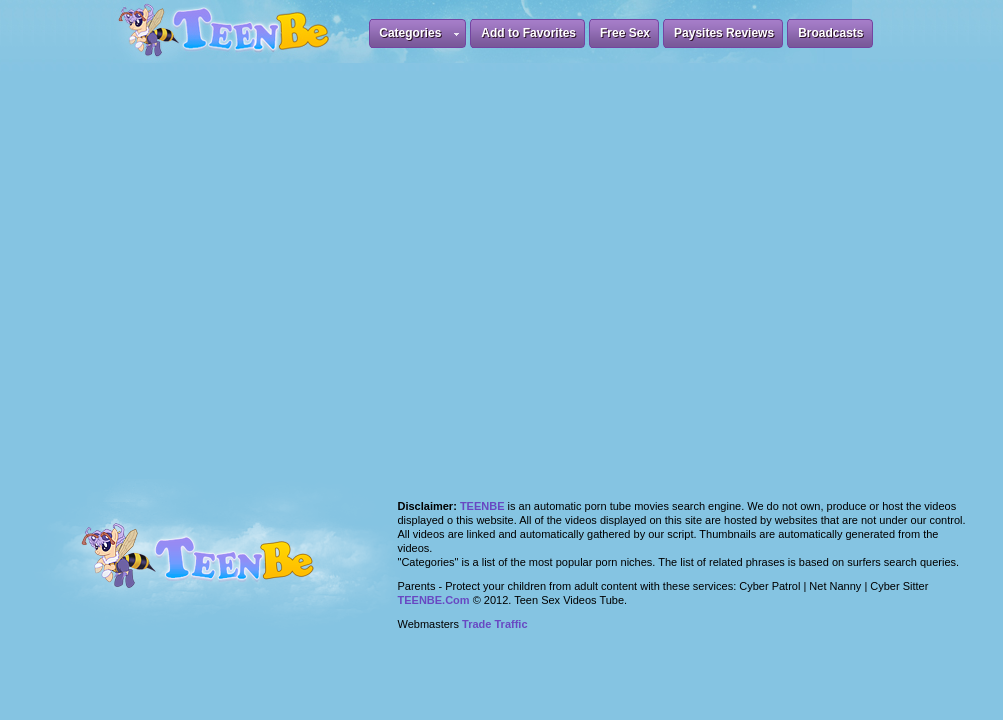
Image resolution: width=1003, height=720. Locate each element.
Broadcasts (830, 33)
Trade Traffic (494, 624)
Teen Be (223, 567)
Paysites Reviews (724, 33)
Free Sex (625, 33)
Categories (419, 36)
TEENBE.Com (434, 600)
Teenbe (482, 506)
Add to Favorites (528, 33)
